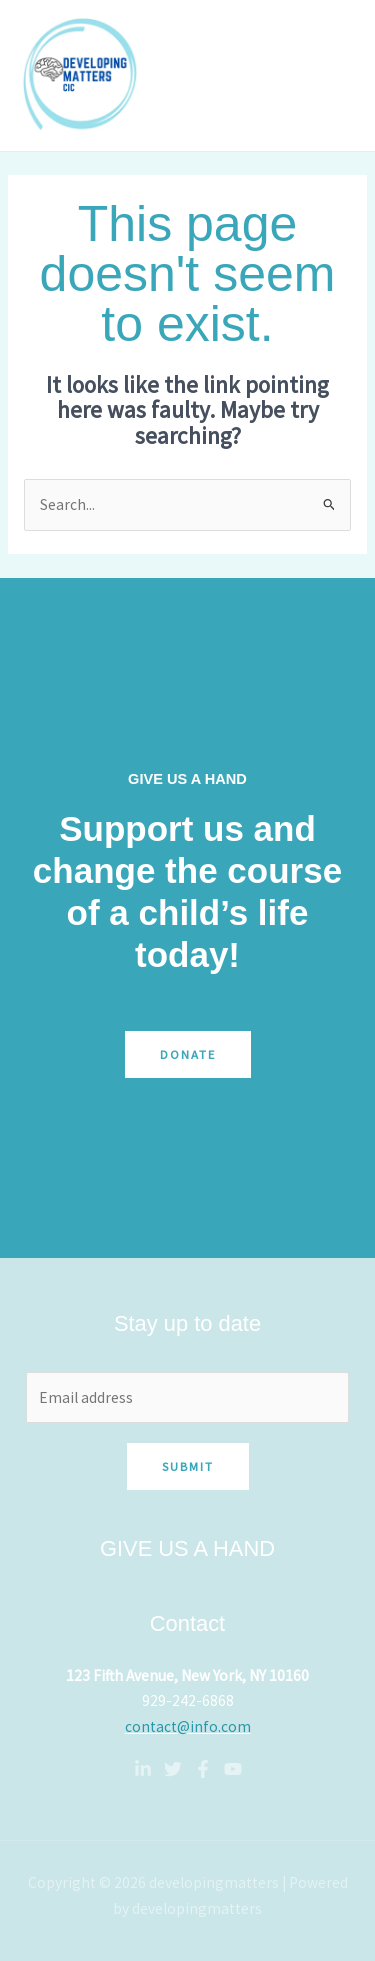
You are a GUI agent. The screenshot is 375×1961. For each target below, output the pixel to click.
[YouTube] (233, 1769)
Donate (188, 1054)
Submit (188, 1466)
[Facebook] (203, 1769)
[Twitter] (173, 1769)
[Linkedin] (143, 1769)
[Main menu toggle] (333, 75)
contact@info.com (188, 1726)
